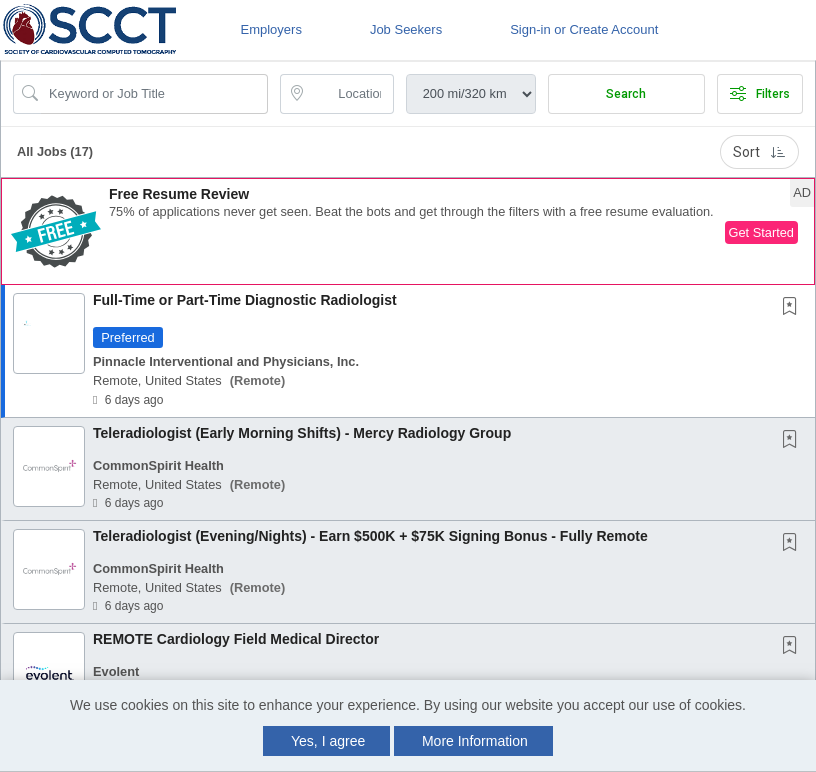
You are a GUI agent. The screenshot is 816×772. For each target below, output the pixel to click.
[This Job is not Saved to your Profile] (794, 308)
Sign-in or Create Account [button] (584, 29)
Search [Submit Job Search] (626, 94)
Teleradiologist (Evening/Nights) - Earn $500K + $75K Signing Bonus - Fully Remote (370, 536)
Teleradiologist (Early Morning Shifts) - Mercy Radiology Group (302, 433)
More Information (475, 741)
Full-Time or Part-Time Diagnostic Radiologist (245, 300)
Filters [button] (760, 94)
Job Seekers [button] (406, 29)
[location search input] (350, 94)
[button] (408, 231)
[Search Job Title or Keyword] (154, 94)
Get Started (761, 232)
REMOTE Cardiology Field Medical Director (236, 639)
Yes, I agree (328, 741)
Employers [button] (270, 29)
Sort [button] (759, 152)
